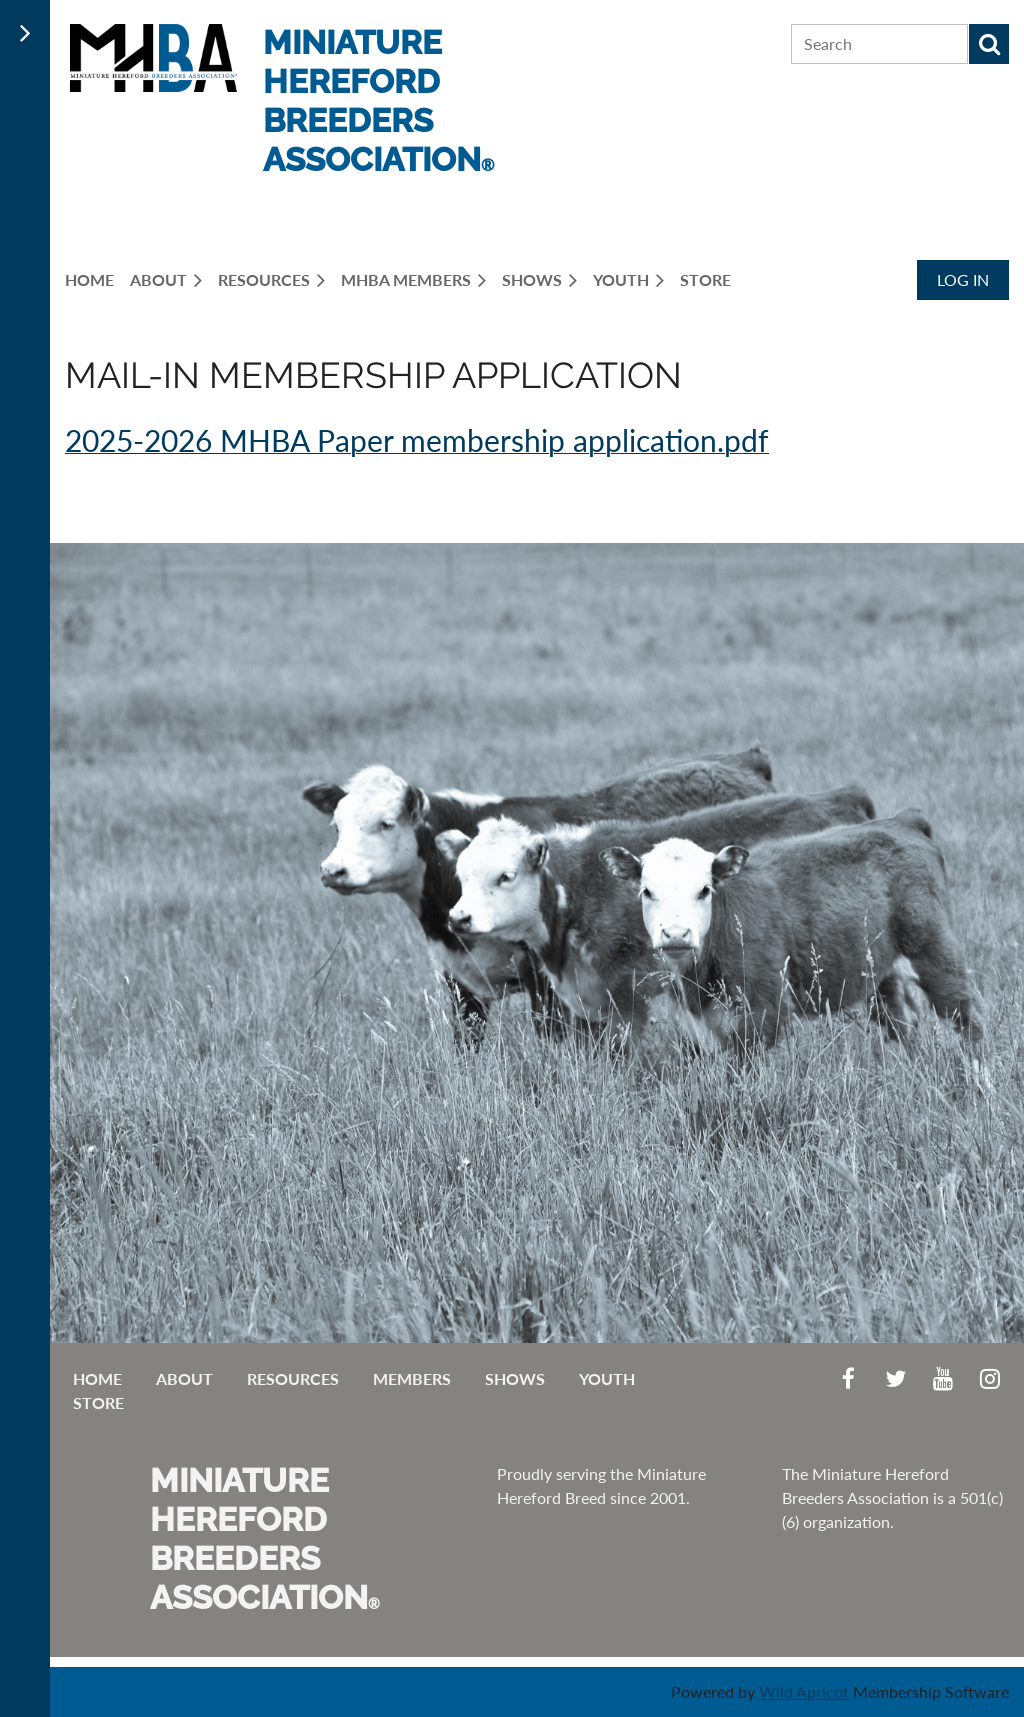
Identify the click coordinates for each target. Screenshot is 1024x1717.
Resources (293, 1378)
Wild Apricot (804, 1691)
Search (989, 44)
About (184, 1378)
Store (98, 1402)
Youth (607, 1378)
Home (97, 1378)
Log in (963, 279)
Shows (515, 1378)
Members (412, 1378)
